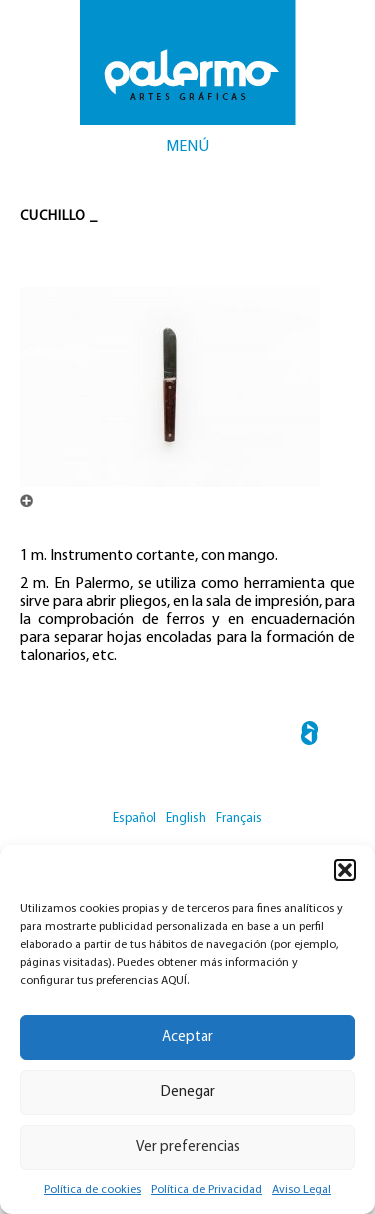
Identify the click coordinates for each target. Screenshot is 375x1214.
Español (134, 818)
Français (239, 818)
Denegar (188, 1092)
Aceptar (187, 1037)
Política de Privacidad (206, 1190)
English (186, 818)
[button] (345, 870)
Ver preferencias (188, 1147)
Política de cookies (92, 1190)
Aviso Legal (301, 1190)
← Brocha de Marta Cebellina (309, 736)
